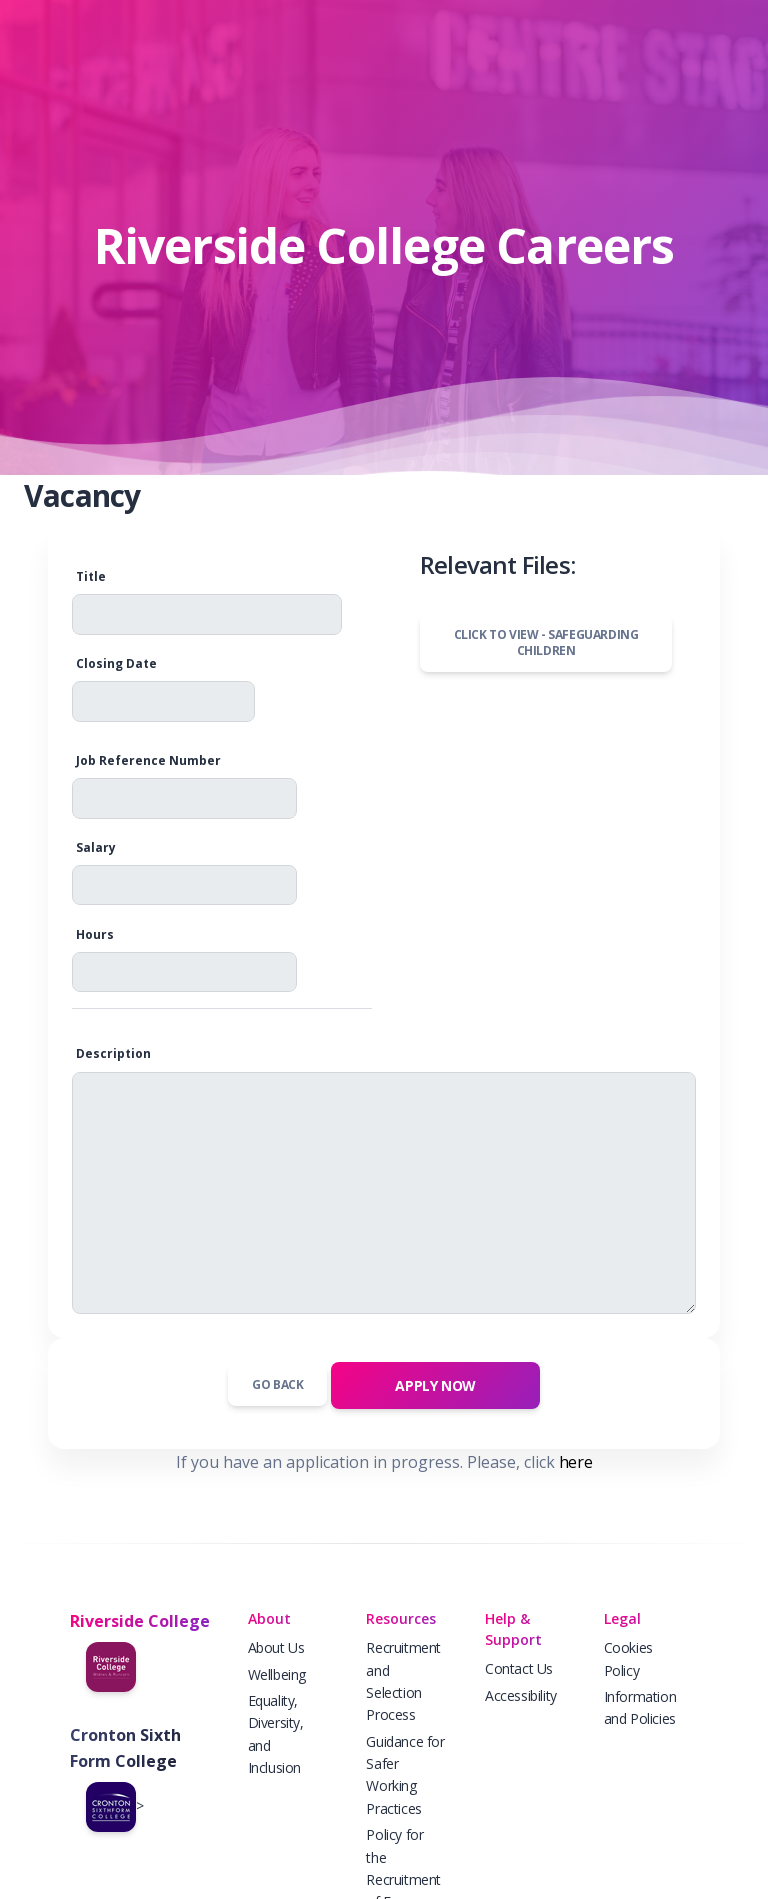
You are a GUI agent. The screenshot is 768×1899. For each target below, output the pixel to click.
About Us (276, 1647)
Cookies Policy (628, 1658)
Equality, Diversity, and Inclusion (276, 1734)
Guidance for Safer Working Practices (405, 1775)
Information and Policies (640, 1707)
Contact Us (519, 1668)
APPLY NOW (435, 1385)
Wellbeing (277, 1674)
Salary (96, 847)
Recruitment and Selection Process (403, 1681)
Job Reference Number (148, 760)
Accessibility (521, 1695)
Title (91, 576)
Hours (95, 934)
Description (113, 1053)
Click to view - (546, 643)
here (575, 1462)
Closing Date (116, 663)
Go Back (277, 1384)
